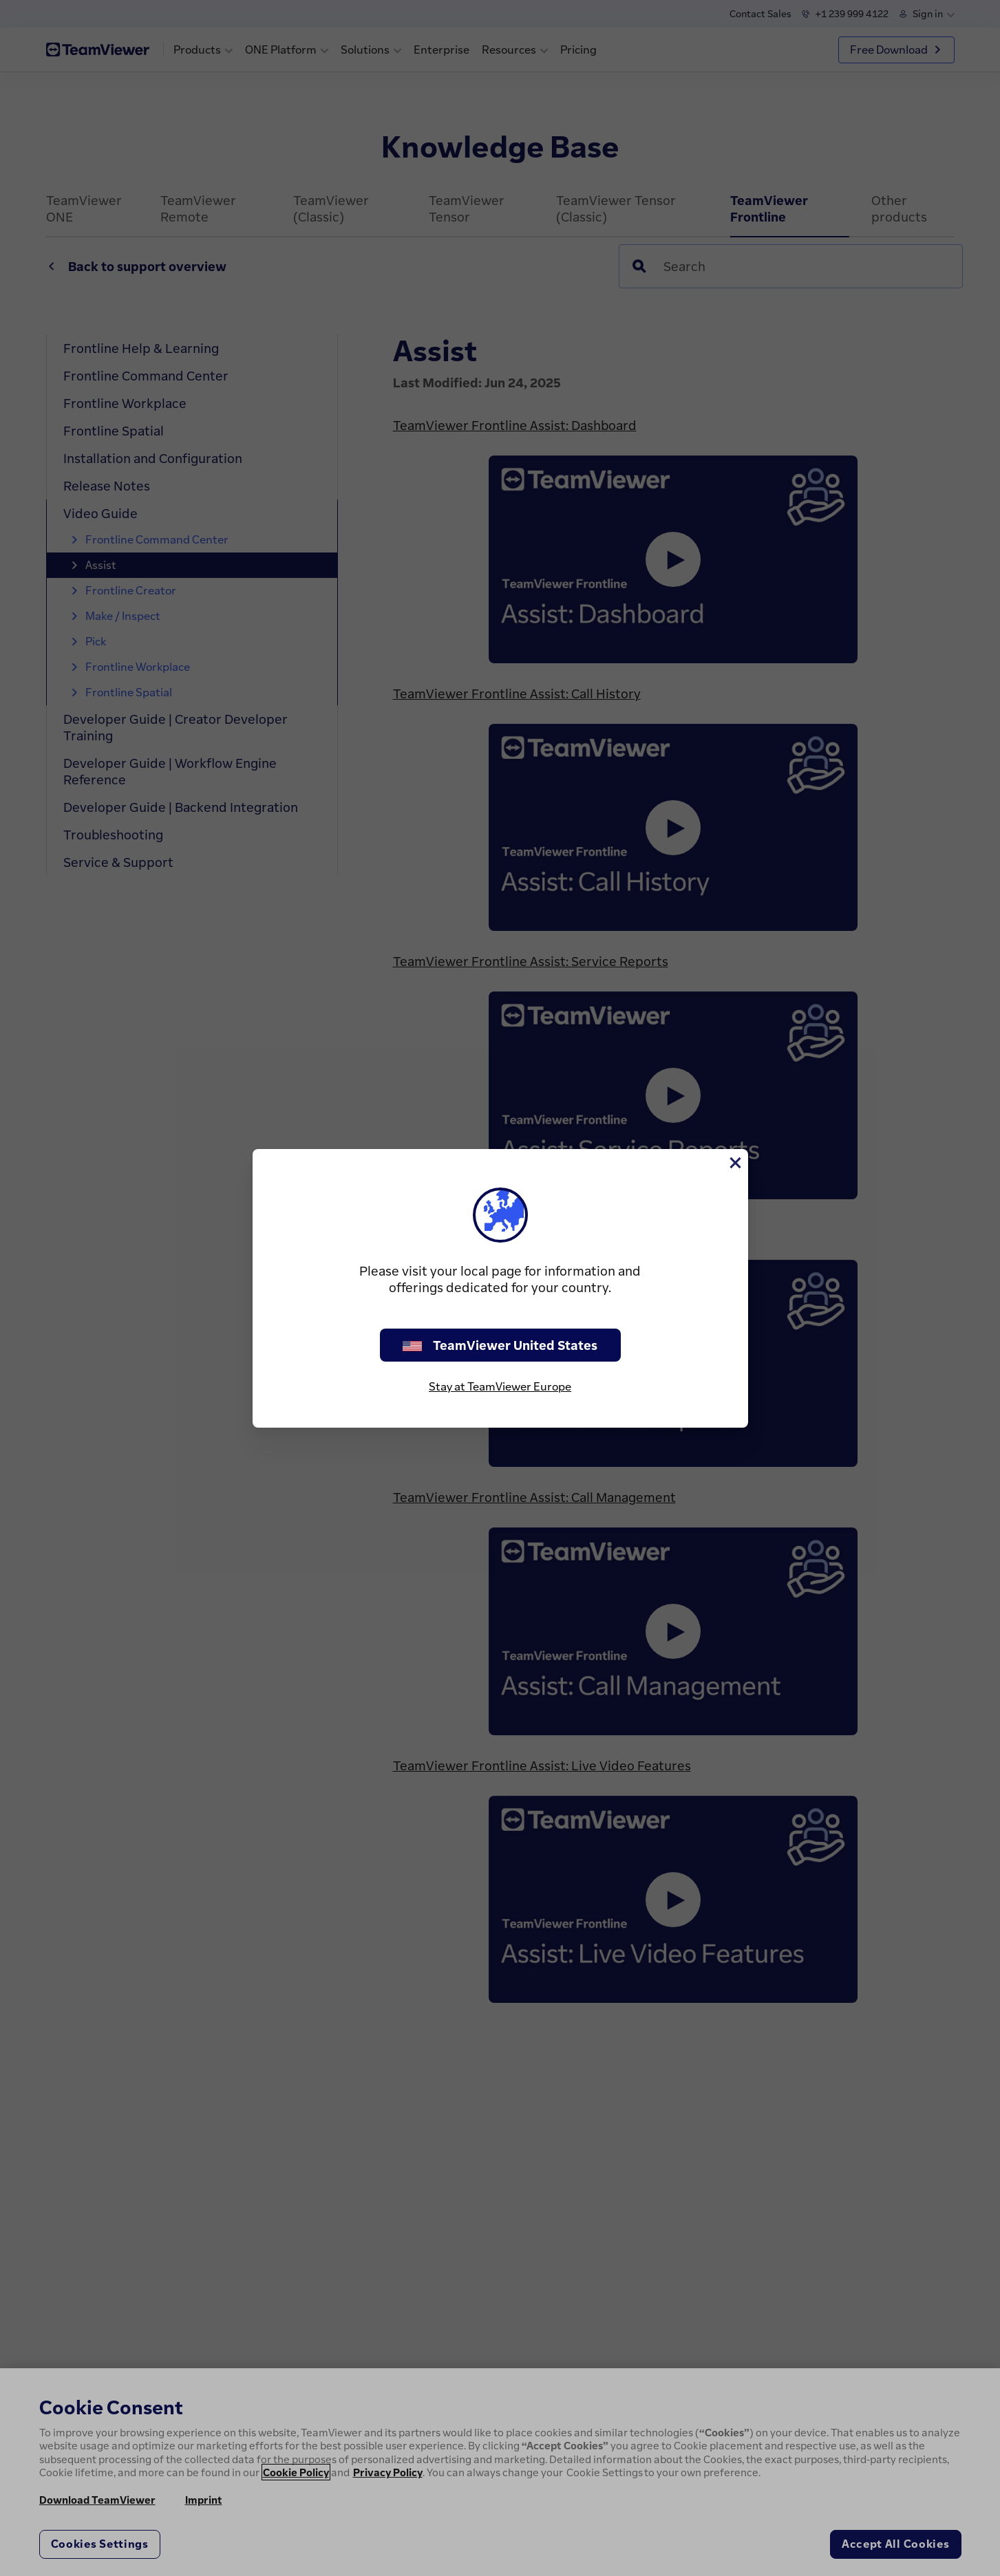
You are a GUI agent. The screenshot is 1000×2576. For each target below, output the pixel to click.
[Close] (734, 1163)
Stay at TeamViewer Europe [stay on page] (500, 1386)
